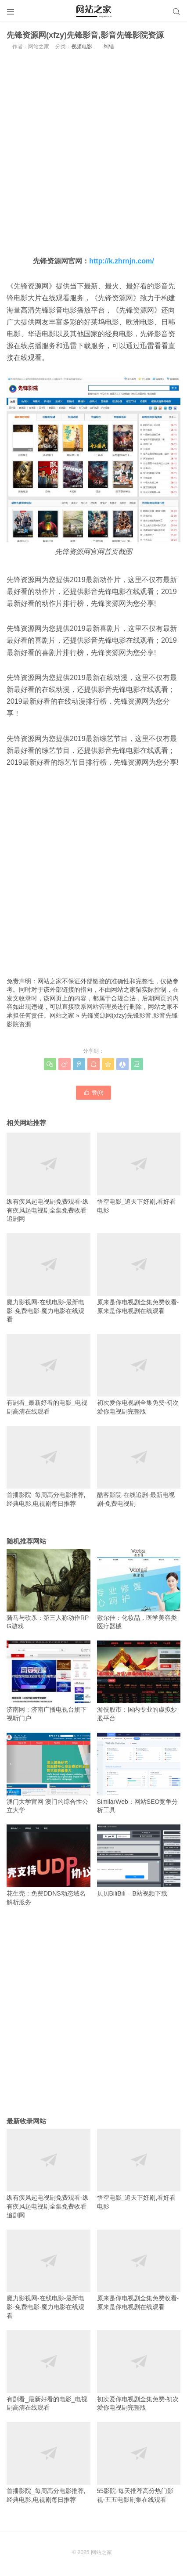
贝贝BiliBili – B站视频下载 (139, 1860)
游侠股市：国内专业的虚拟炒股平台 (139, 1681)
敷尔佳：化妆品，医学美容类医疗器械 (139, 1589)
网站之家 (62, 1015)
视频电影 (81, 46)
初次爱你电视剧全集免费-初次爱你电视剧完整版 (139, 1374)
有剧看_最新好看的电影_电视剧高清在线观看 (48, 1374)
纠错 (109, 46)
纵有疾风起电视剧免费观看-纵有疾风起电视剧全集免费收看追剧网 (48, 1177)
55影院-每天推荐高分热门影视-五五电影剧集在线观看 (139, 2462)
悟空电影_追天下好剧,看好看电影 (139, 1173)
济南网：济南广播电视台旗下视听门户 (48, 1681)
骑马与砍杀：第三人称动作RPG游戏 (48, 1589)
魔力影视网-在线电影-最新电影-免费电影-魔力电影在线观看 (48, 1278)
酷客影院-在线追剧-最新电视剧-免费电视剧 (139, 1466)
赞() (93, 1092)
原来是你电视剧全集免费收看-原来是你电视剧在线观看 (139, 1273)
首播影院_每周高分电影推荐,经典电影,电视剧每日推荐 (48, 1466)
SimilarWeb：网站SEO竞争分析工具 (139, 1773)
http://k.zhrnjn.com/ (121, 261)
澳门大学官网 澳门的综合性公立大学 (48, 1773)
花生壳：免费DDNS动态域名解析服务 (48, 1864)
